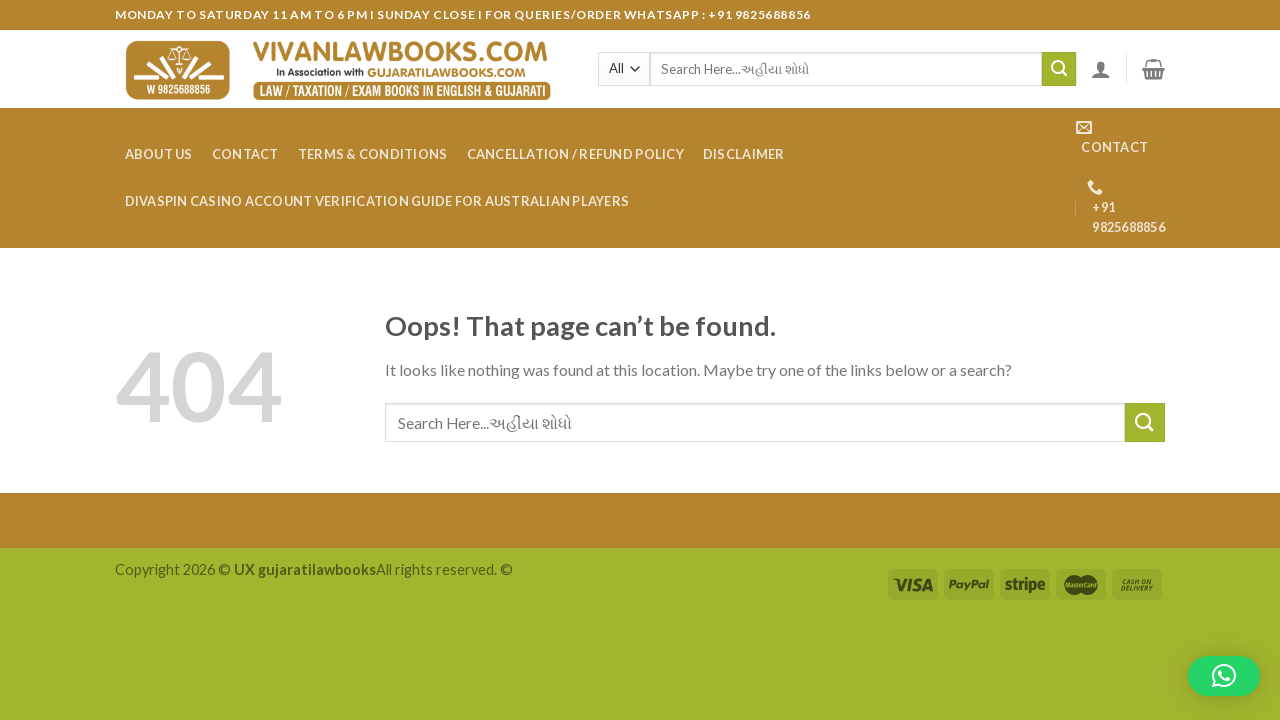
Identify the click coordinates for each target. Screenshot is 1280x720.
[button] (1224, 676)
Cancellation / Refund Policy (575, 154)
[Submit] (1059, 69)
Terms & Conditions (373, 154)
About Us (159, 154)
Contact (245, 154)
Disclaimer (744, 154)
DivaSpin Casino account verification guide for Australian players (377, 201)
